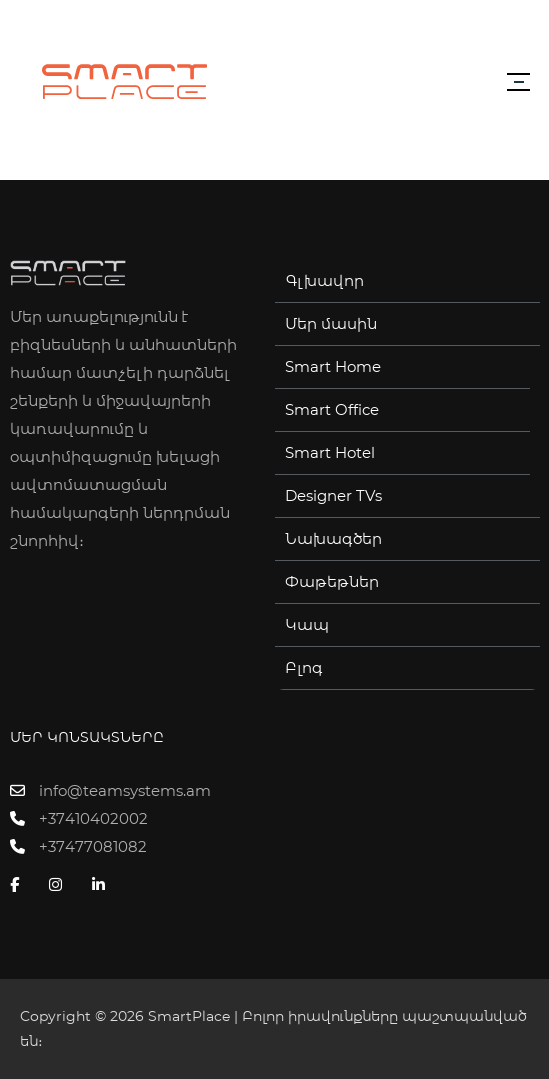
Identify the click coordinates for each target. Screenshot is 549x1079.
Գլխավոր (324, 281)
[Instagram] (60, 885)
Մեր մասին (331, 324)
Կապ (307, 625)
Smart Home (333, 367)
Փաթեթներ (332, 582)
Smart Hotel (330, 453)
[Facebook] (19, 885)
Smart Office (332, 410)
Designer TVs (333, 496)
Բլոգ (304, 668)
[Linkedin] (103, 885)
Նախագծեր (333, 539)
